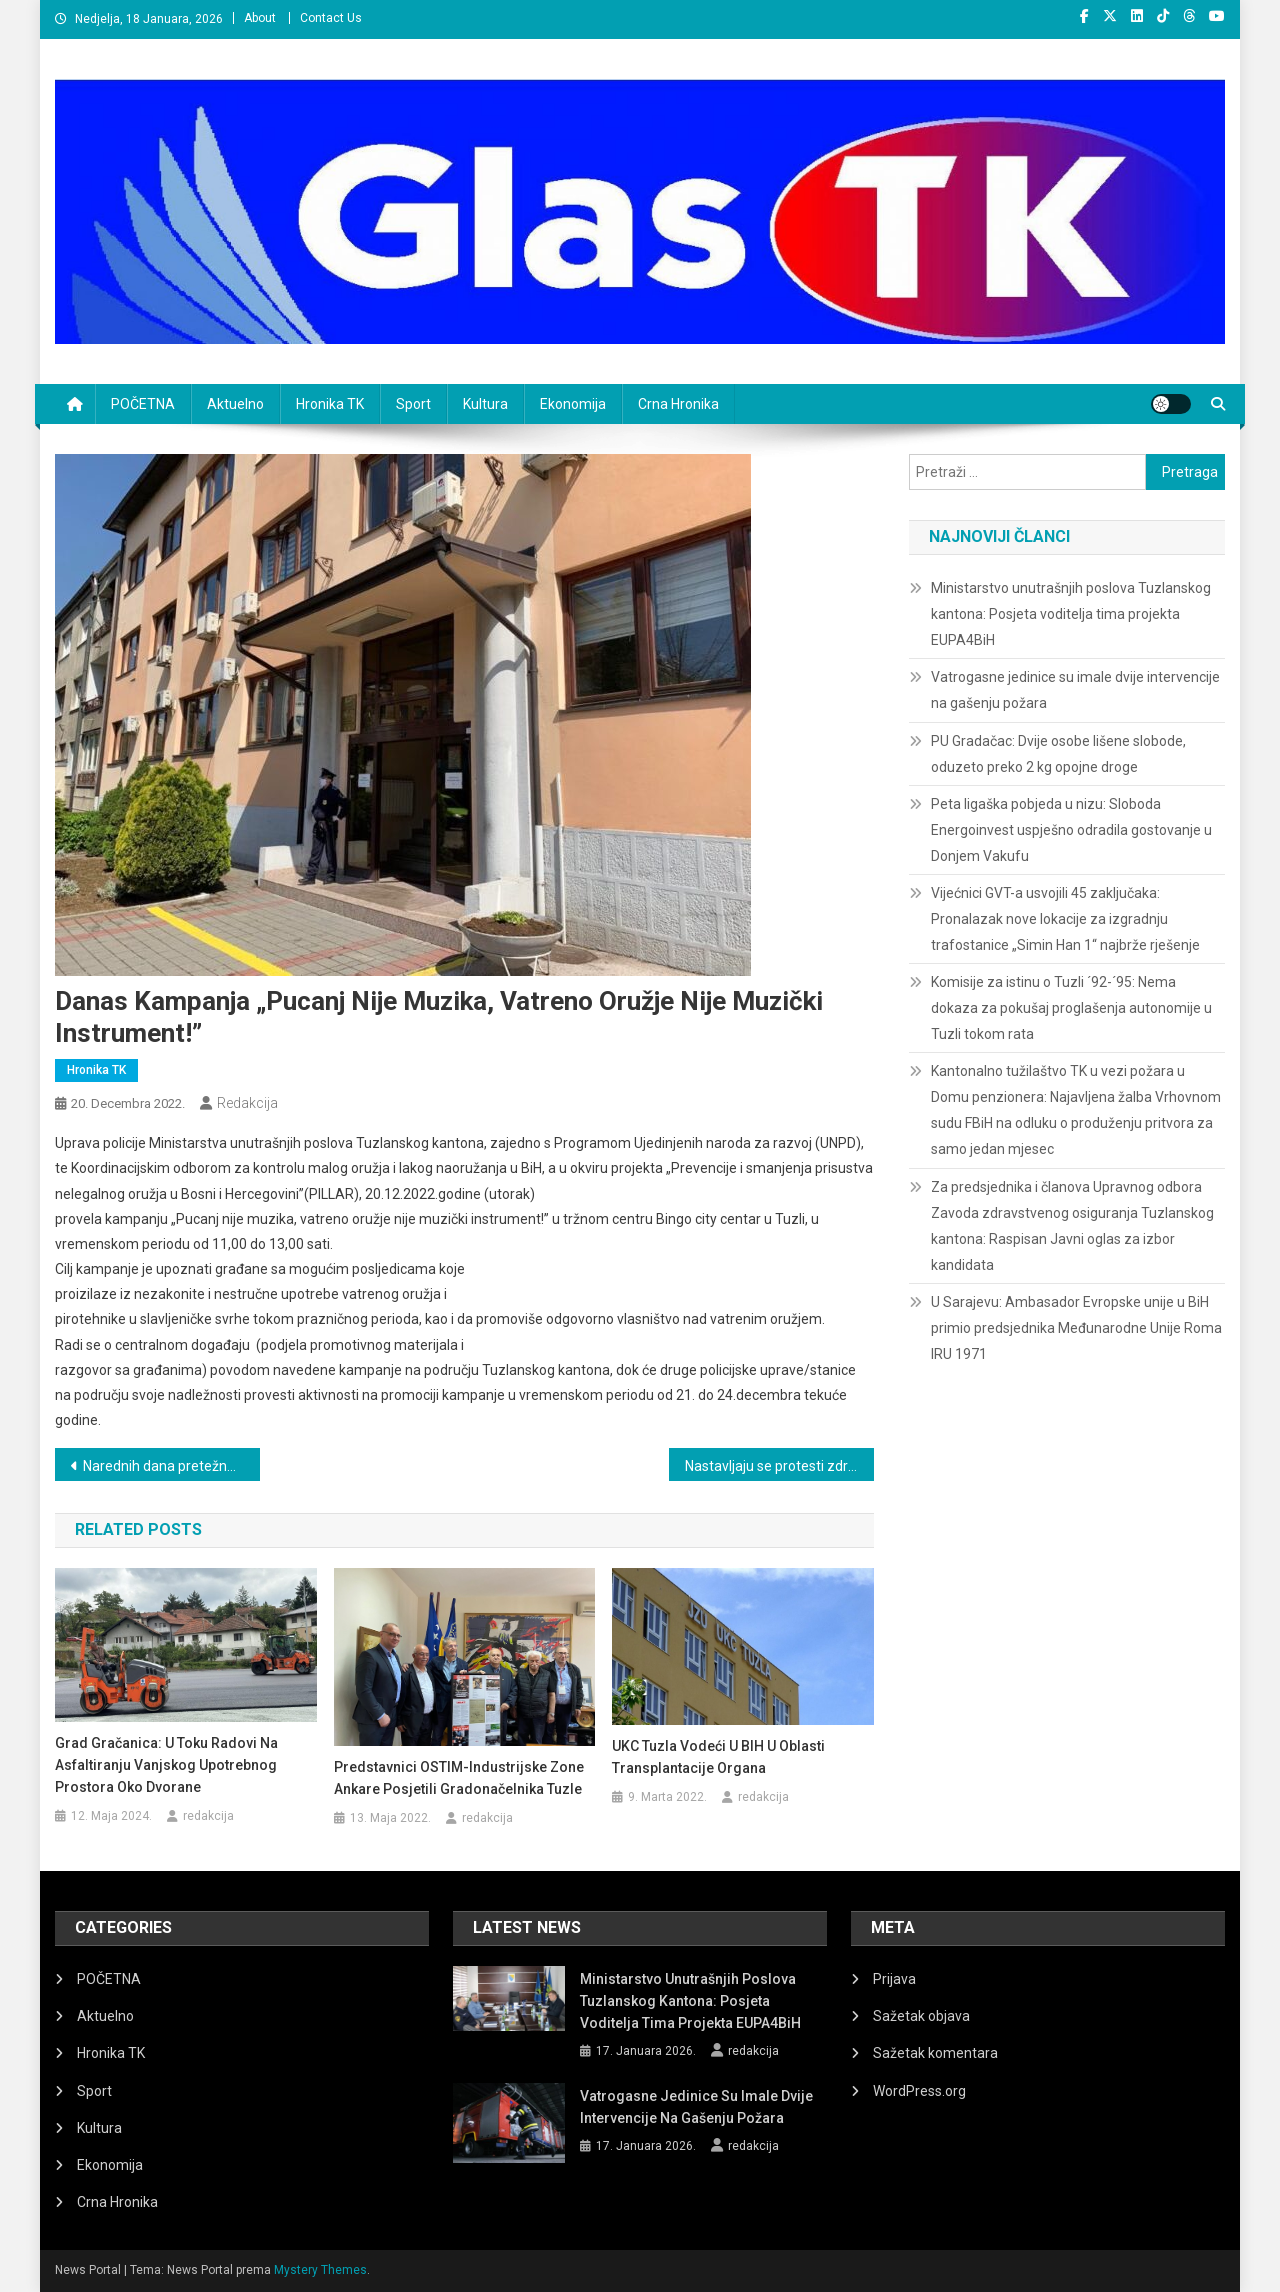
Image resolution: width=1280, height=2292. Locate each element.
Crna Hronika (678, 404)
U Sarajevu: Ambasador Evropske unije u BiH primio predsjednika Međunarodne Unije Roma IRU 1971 (1076, 1328)
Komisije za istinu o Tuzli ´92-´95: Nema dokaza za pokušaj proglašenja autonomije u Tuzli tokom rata (1071, 1008)
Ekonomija (573, 404)
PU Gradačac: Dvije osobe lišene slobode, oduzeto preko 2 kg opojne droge (1058, 754)
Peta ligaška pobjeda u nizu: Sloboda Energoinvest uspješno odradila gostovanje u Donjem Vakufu (1071, 830)
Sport (413, 404)
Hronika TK (330, 404)
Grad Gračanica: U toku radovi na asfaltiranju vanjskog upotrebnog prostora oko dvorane (166, 1765)
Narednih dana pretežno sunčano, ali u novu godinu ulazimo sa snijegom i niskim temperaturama (171, 1466)
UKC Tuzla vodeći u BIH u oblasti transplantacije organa (718, 1757)
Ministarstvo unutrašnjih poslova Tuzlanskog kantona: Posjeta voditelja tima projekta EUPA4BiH (1071, 614)
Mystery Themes (320, 2270)
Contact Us (331, 18)
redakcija (247, 1103)
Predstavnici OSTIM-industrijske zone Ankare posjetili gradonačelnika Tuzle (459, 1778)
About (260, 18)
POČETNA (143, 404)
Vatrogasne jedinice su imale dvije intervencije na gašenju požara (1075, 690)
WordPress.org (919, 2091)
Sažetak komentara (935, 2053)
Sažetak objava (921, 2016)
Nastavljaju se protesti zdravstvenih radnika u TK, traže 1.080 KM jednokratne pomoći (779, 1466)
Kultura (485, 404)
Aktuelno (235, 404)
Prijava (894, 1979)
